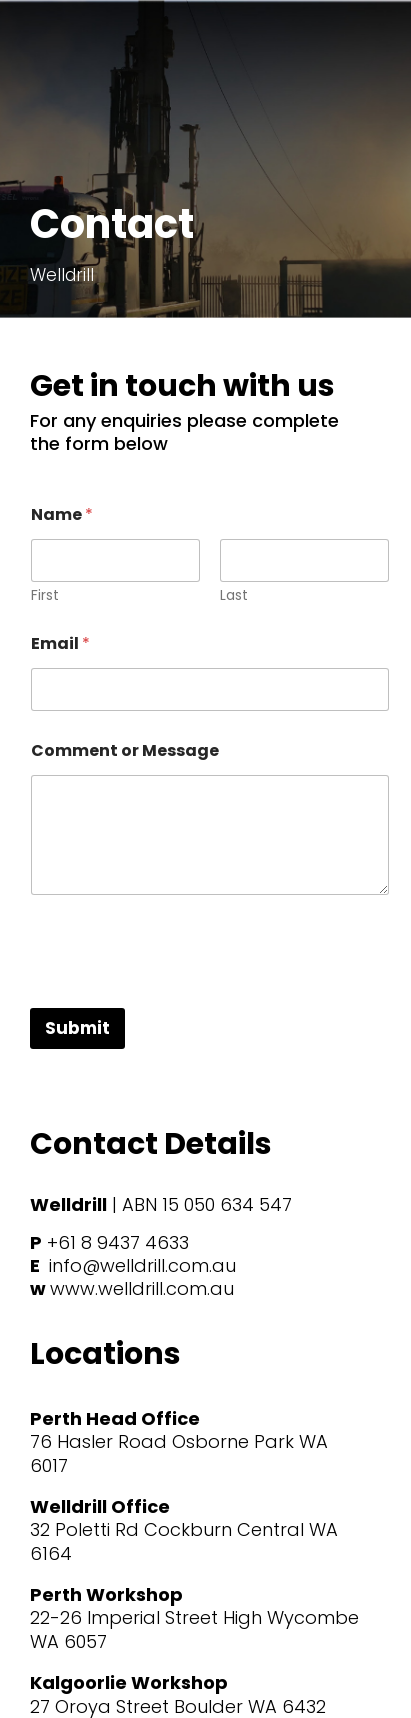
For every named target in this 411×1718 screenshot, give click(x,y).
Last (234, 595)
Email (60, 643)
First (45, 595)
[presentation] (182, 995)
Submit (77, 1028)
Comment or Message (125, 750)
